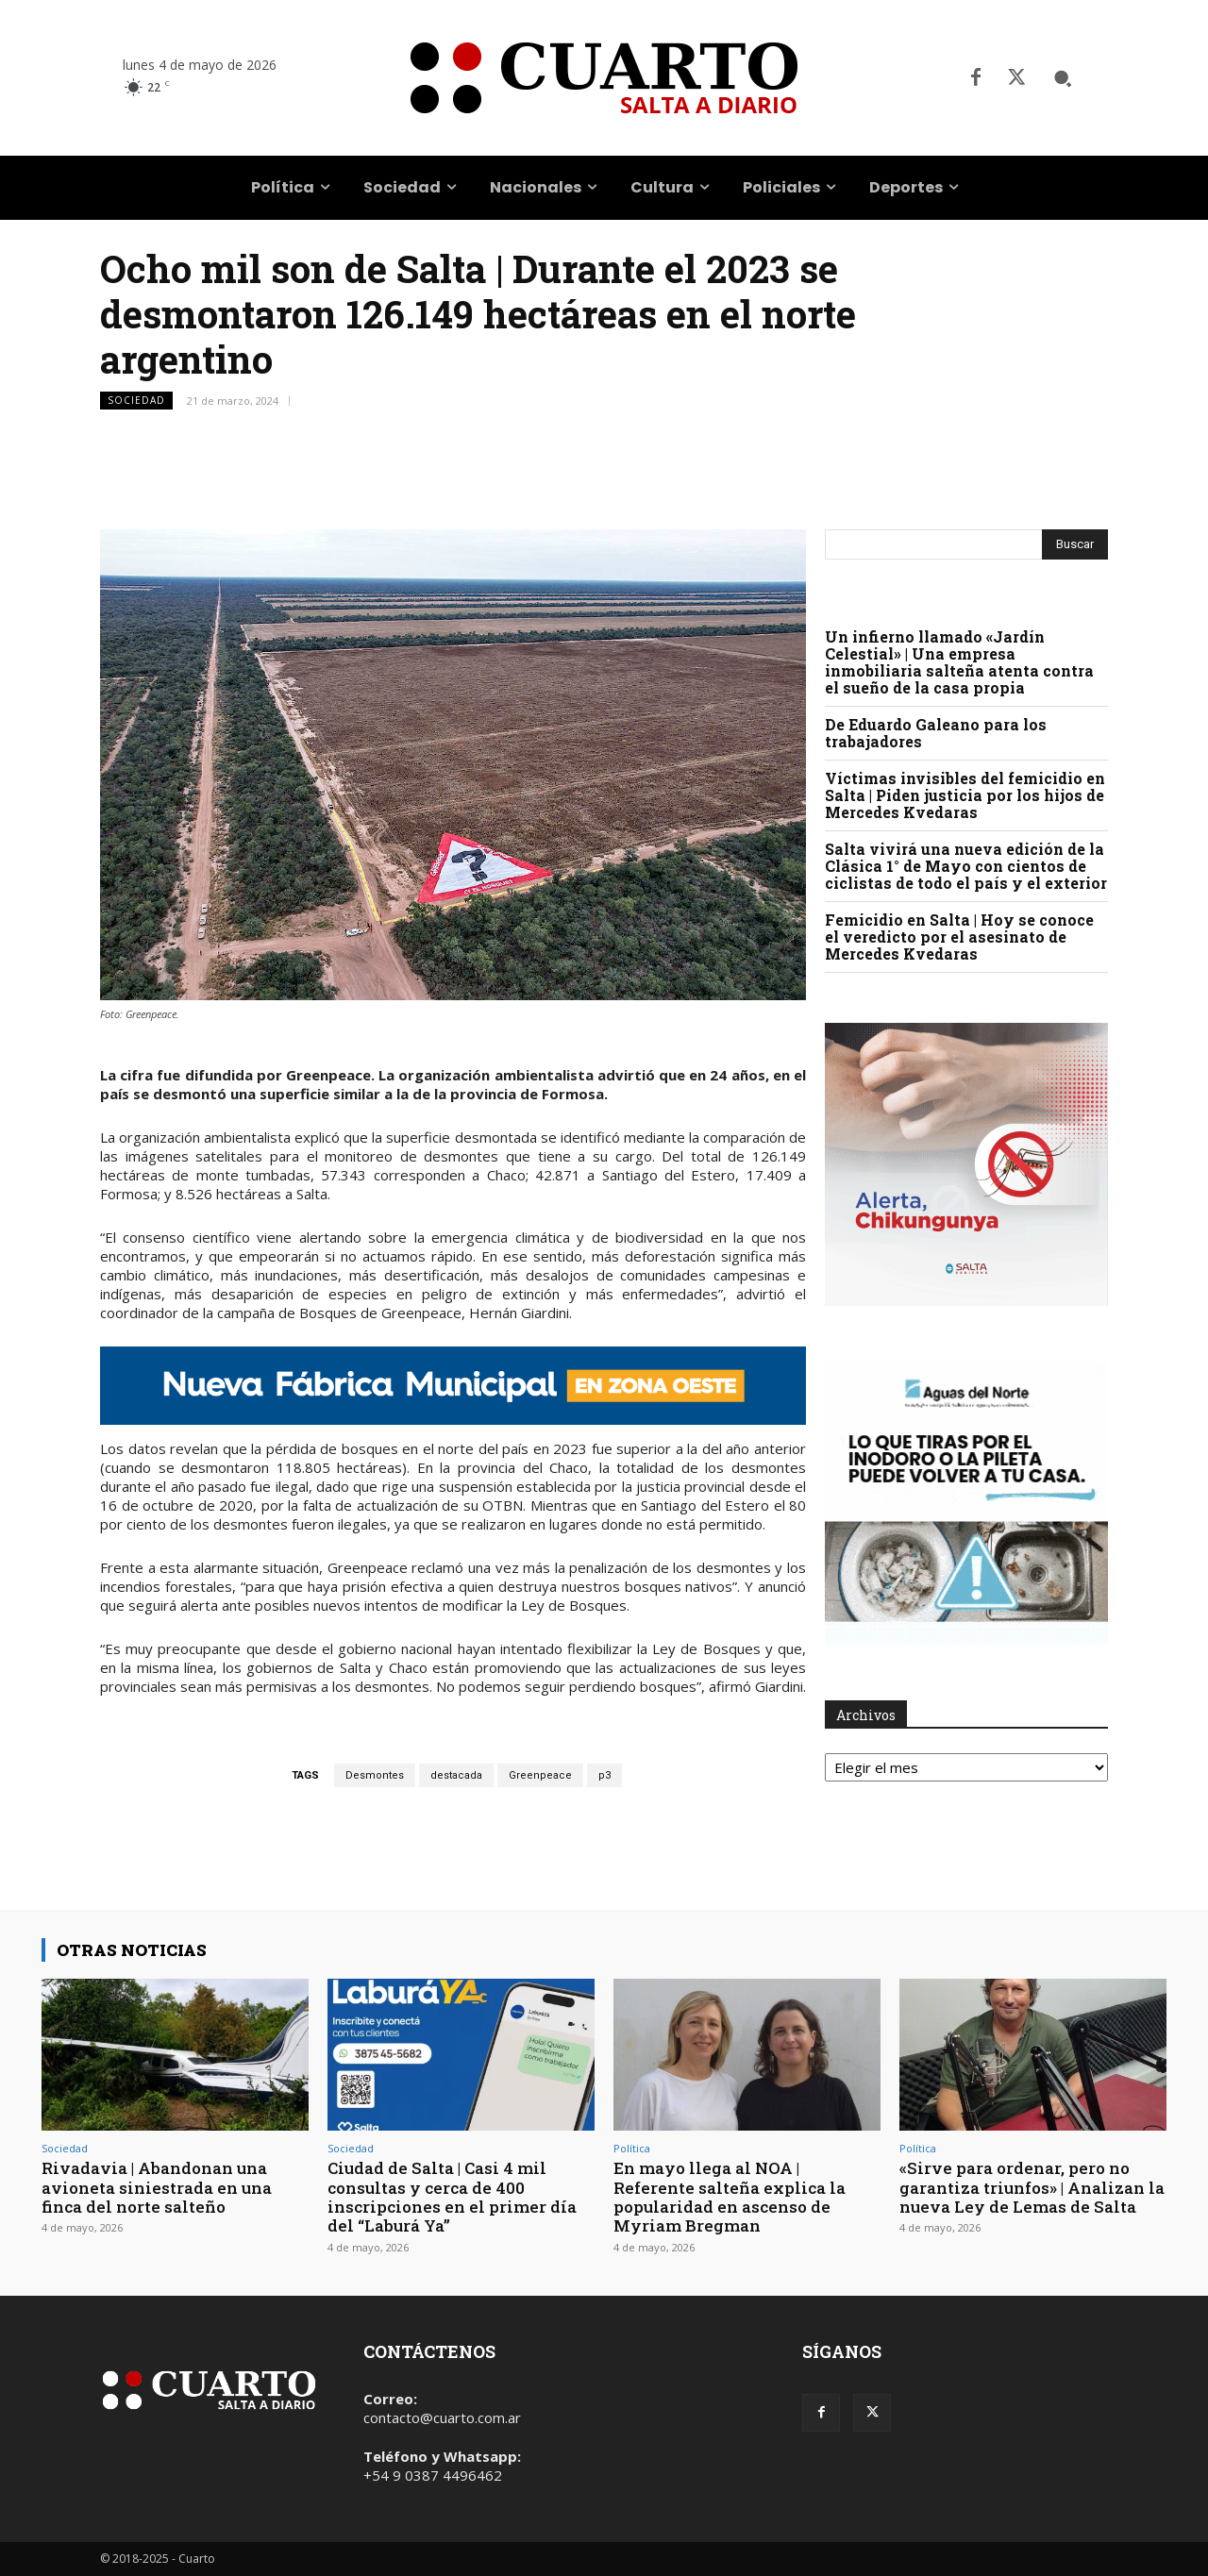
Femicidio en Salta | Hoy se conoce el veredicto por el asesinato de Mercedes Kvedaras (959, 936)
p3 (604, 1775)
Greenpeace (540, 1775)
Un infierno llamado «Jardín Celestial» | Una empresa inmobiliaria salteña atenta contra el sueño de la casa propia (959, 662)
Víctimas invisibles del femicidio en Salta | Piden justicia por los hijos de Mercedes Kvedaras (965, 795)
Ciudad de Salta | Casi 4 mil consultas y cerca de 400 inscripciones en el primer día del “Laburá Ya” (452, 2196)
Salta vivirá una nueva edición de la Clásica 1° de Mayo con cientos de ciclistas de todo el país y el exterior (966, 866)
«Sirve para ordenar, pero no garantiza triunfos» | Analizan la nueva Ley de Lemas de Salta (1032, 2187)
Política (631, 2148)
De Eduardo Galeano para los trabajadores (936, 732)
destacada (456, 1775)
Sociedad (136, 401)
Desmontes (374, 1775)
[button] (1062, 78)
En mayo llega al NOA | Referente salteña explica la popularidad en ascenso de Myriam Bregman (729, 2196)
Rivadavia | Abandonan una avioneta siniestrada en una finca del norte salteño (157, 2187)
